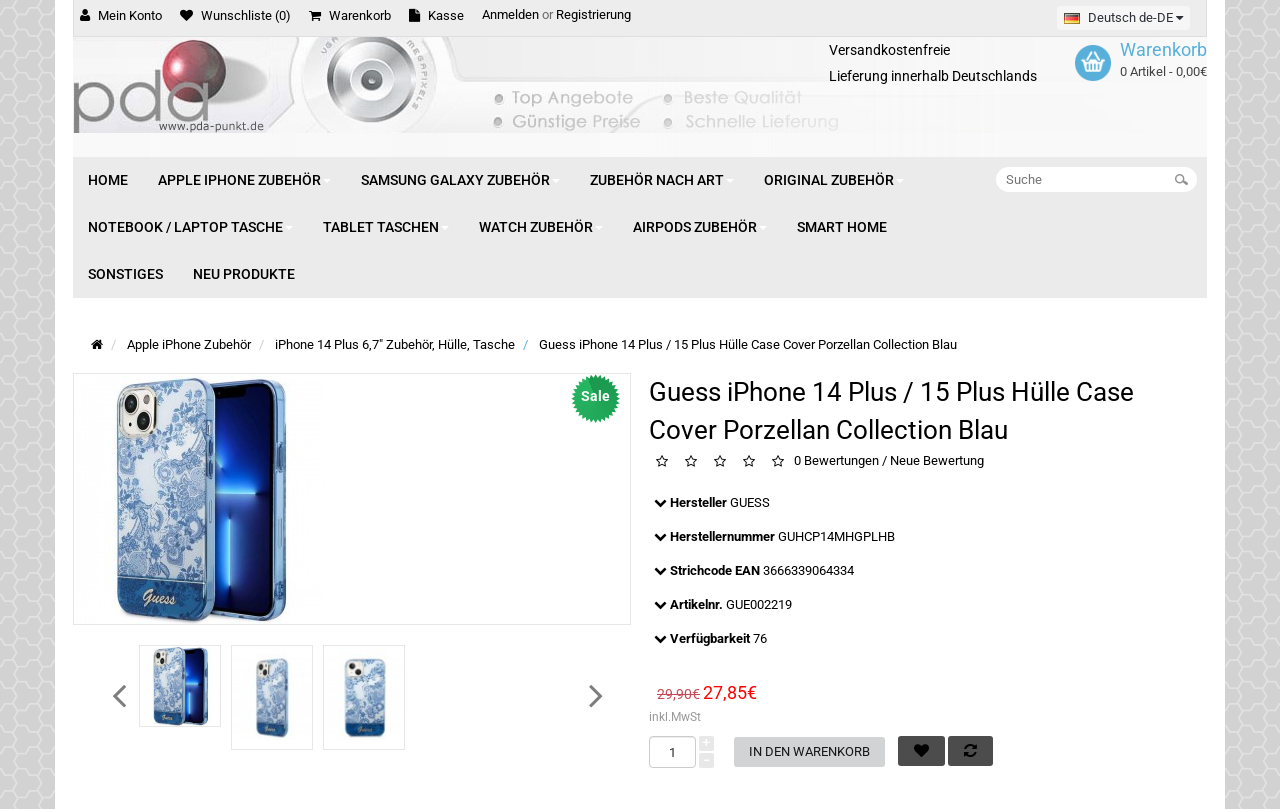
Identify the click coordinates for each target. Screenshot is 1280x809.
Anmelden (510, 14)
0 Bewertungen (836, 461)
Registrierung (593, 14)
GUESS (750, 502)
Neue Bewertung (937, 461)
